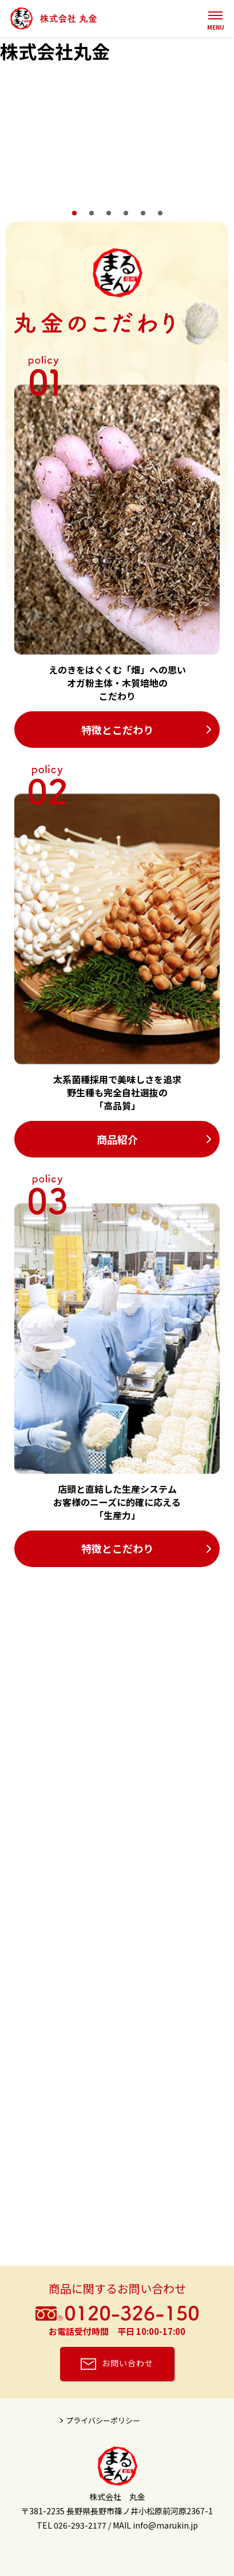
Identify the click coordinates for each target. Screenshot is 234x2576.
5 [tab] (143, 213)
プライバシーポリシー (103, 2420)
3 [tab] (108, 213)
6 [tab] (160, 213)
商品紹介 (117, 1139)
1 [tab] (74, 213)
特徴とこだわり (117, 729)
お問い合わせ (127, 2363)
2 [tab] (91, 213)
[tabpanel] (117, 135)
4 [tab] (126, 213)
